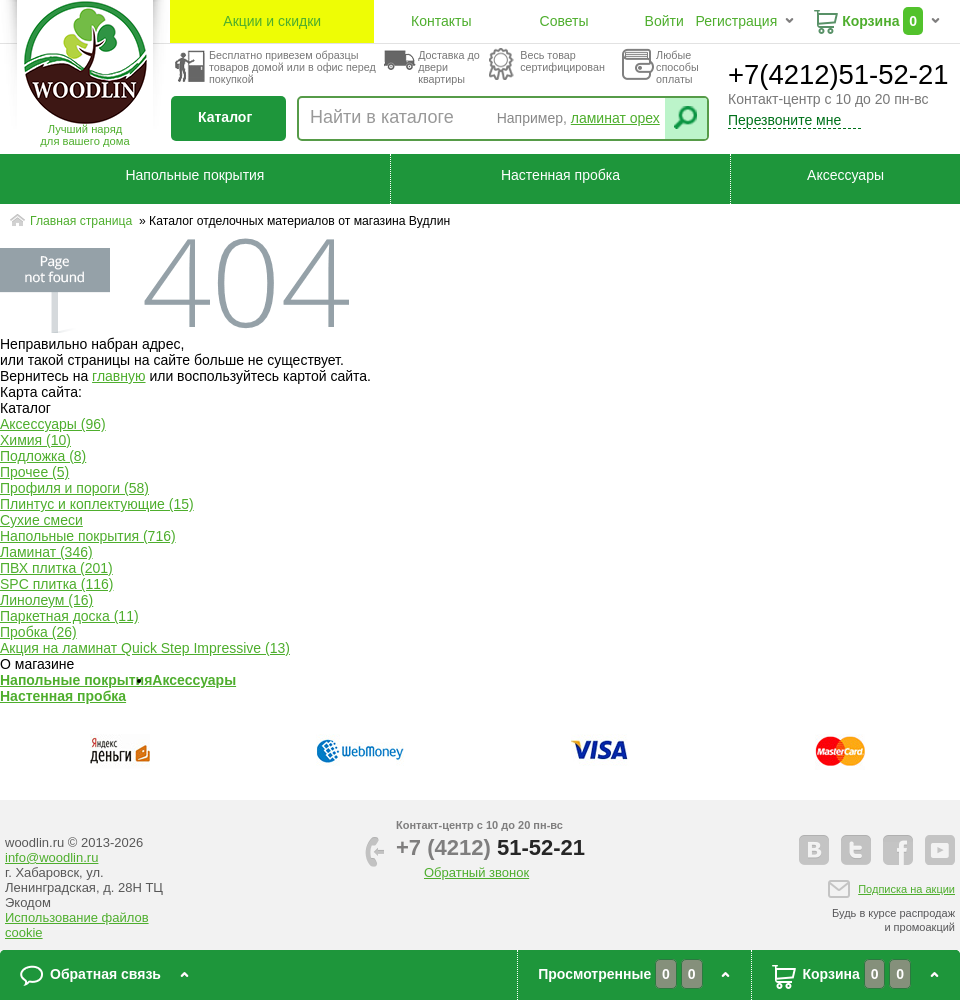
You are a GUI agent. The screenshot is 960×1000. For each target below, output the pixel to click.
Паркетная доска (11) (69, 616)
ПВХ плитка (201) (56, 568)
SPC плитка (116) (56, 584)
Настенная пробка (560, 175)
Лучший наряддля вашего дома (84, 135)
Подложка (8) (43, 456)
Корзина (870, 21)
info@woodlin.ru (51, 857)
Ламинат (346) (46, 552)
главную (118, 376)
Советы (564, 21)
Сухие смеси (41, 520)
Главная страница (83, 221)
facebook (898, 850)
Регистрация (736, 21)
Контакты (441, 21)
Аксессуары (845, 175)
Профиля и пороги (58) (74, 488)
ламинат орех (615, 118)
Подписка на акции (906, 889)
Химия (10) (35, 440)
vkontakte (814, 850)
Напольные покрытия (194, 175)
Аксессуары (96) (53, 424)
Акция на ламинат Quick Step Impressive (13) (145, 648)
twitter (856, 850)
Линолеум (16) (46, 600)
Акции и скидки (272, 21)
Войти (664, 21)
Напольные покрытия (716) (88, 536)
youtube (940, 850)
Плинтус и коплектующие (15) (97, 504)
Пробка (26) (38, 632)
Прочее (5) (34, 472)
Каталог (225, 117)
